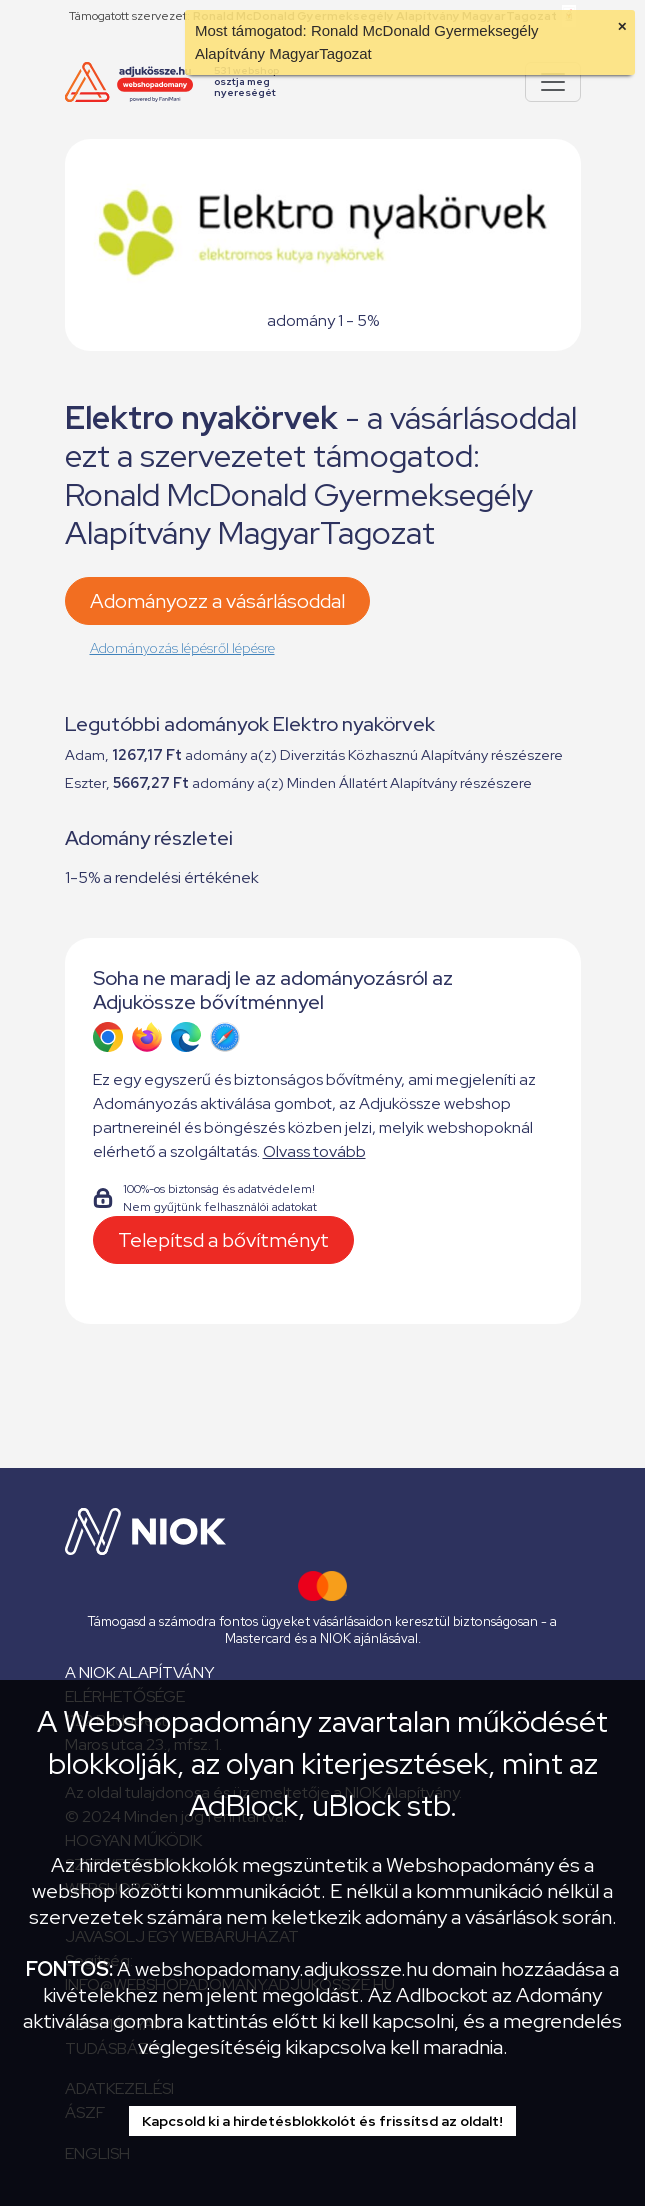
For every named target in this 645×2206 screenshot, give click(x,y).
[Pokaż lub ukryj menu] (553, 82)
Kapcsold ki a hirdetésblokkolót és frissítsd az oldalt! (322, 2121)
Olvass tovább (314, 1151)
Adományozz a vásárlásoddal (217, 601)
